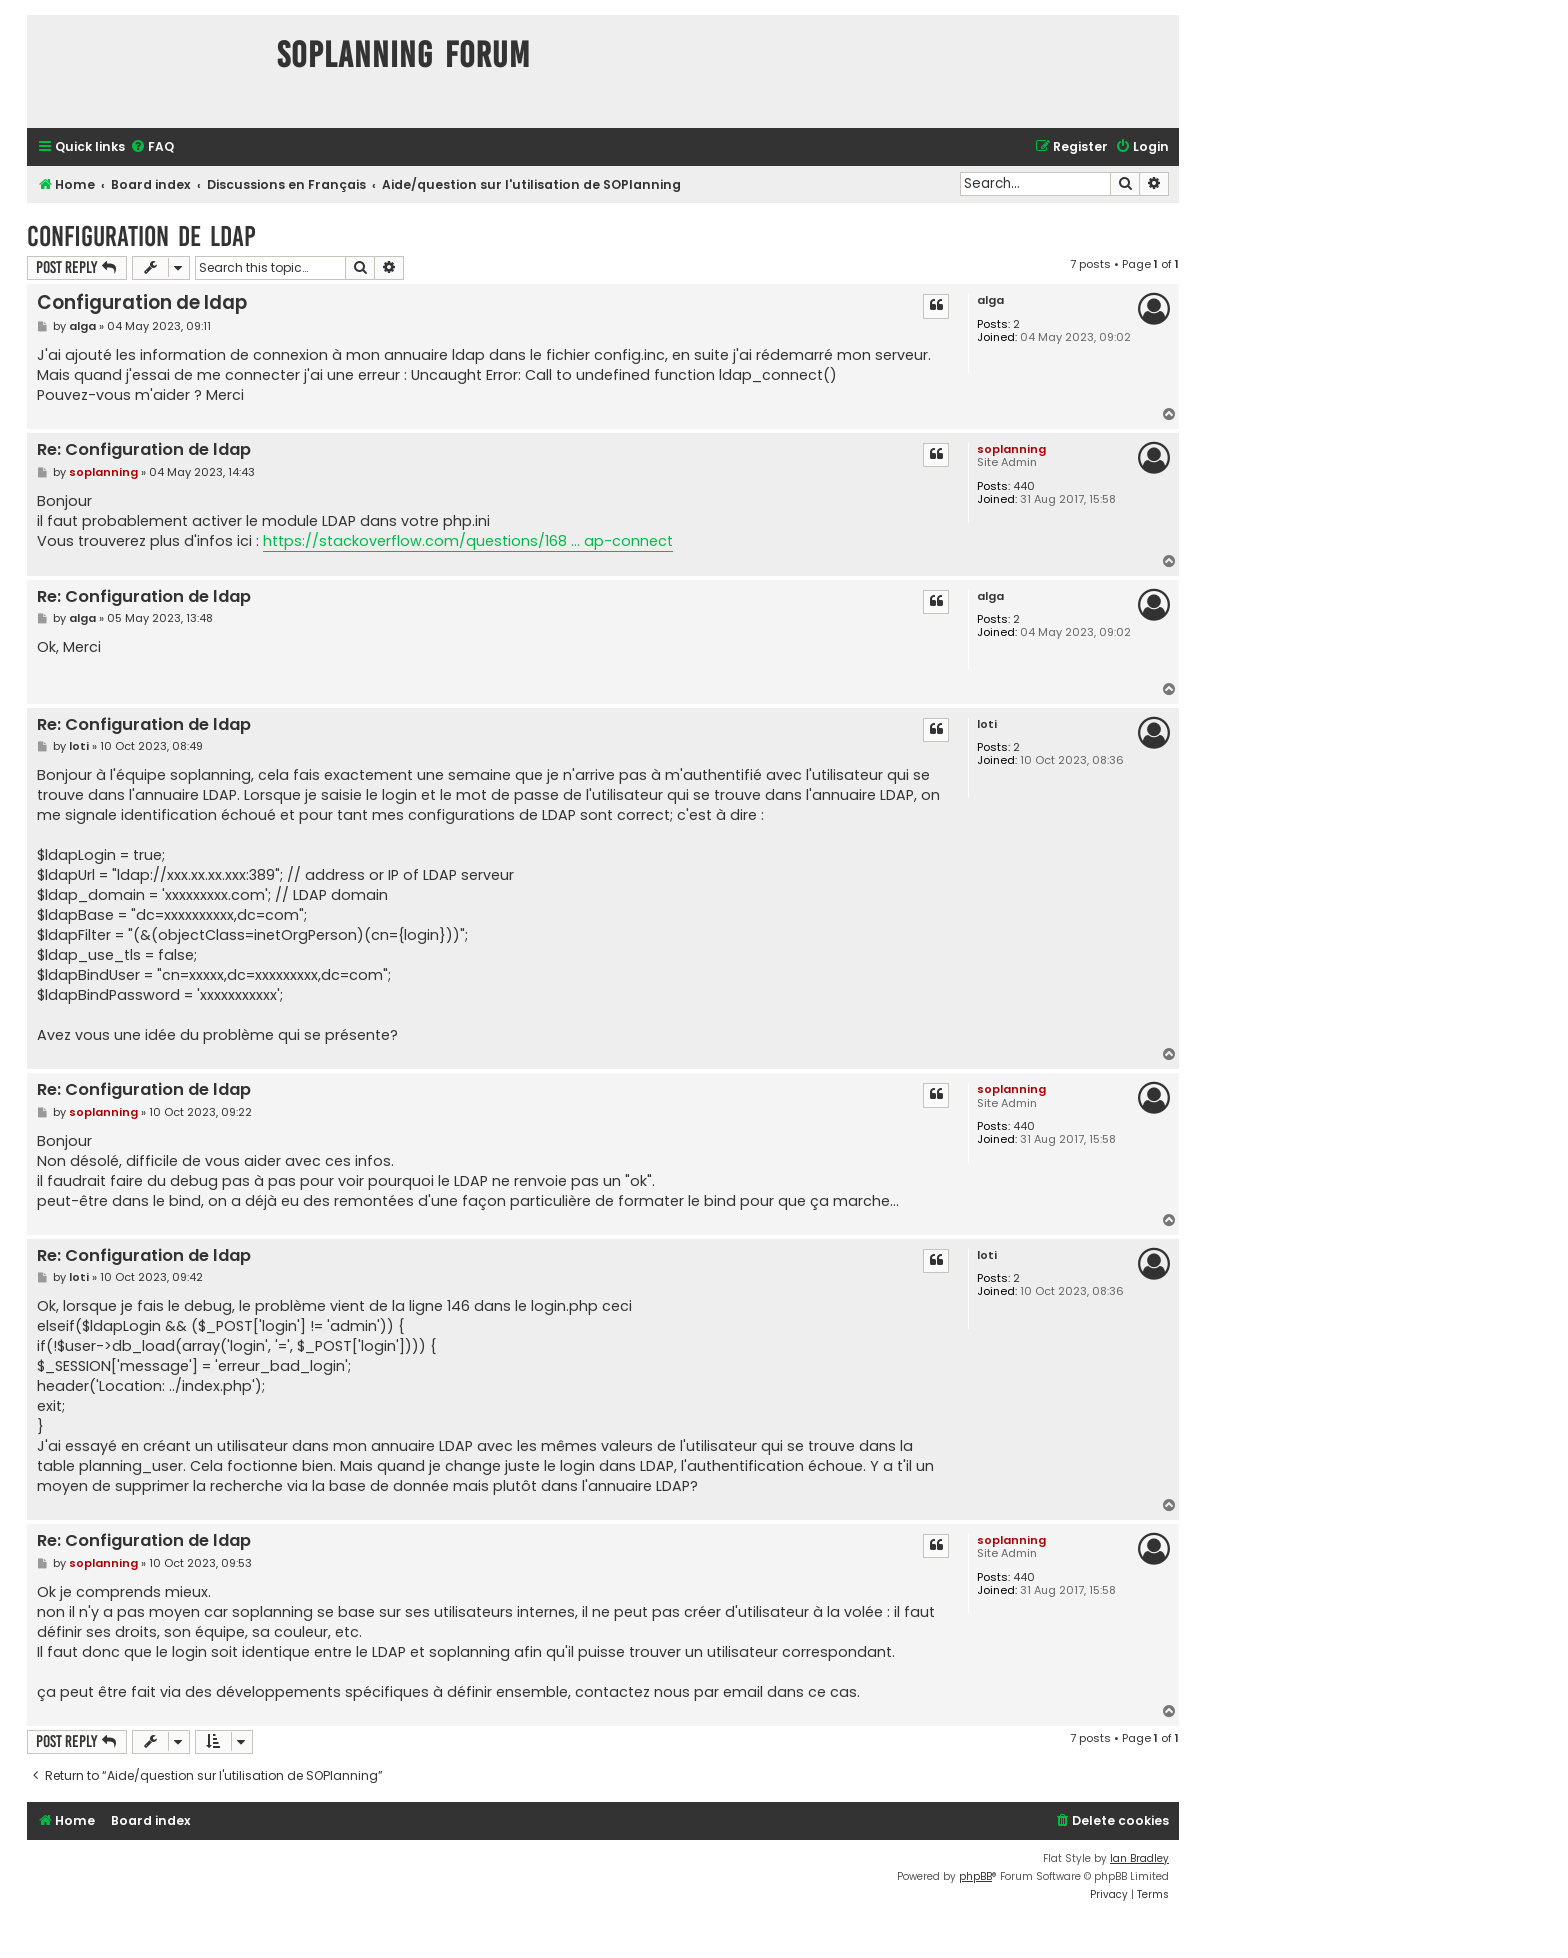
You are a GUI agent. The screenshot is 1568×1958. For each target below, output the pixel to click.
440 (1024, 486)
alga (990, 300)
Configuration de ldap (141, 236)
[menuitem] (152, 147)
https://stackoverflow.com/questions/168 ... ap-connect (468, 541)
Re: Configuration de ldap (144, 450)
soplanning (1011, 449)
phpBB (975, 1876)
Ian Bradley (1139, 1858)
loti (987, 724)
